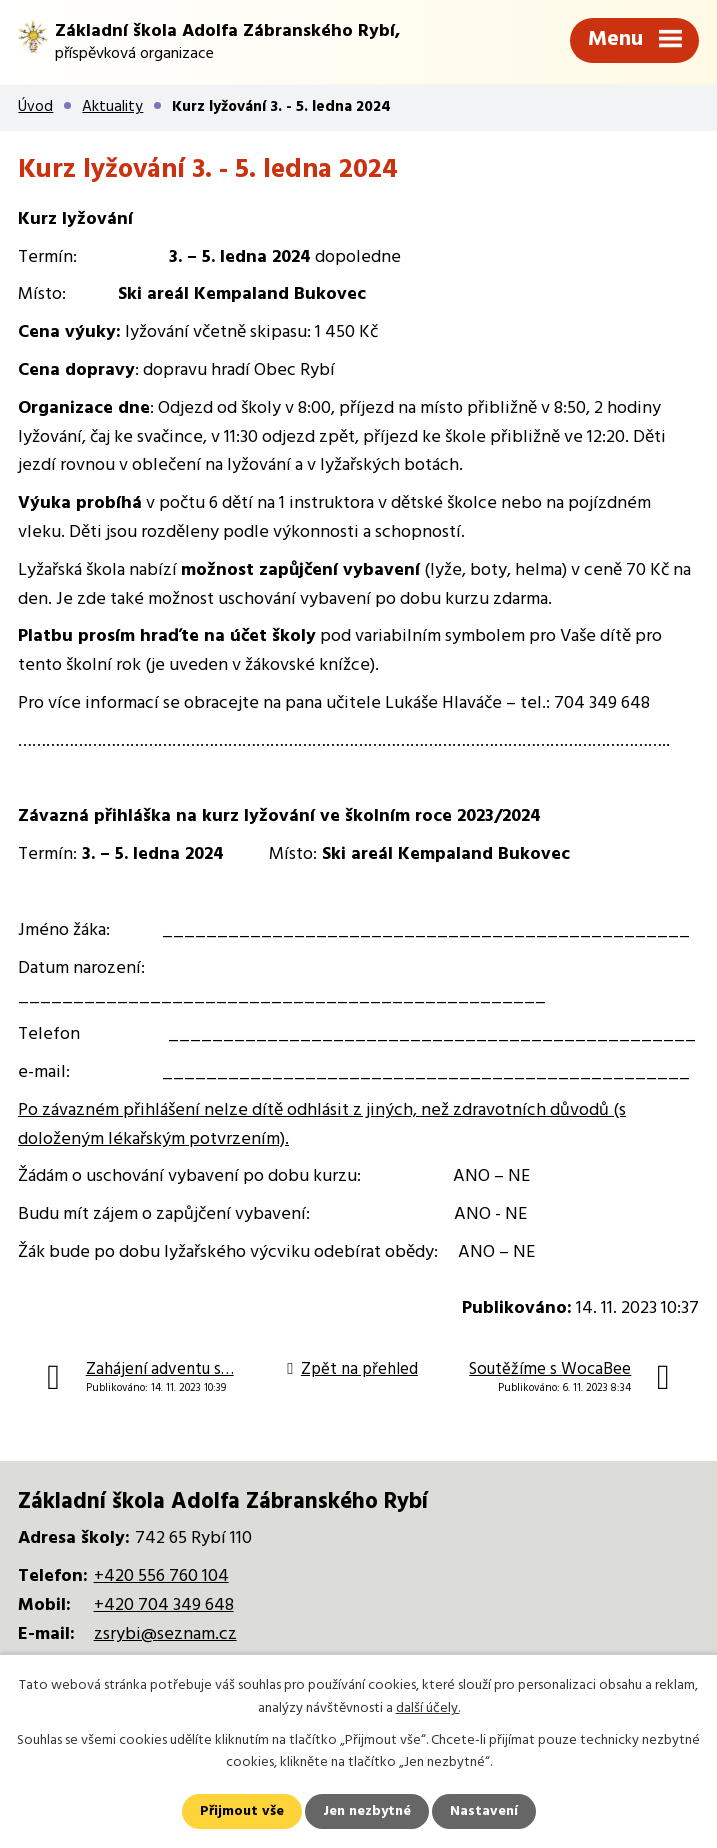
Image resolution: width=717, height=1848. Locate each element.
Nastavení (484, 1811)
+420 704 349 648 (164, 1605)
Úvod (35, 107)
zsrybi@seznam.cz (165, 1634)
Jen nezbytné (367, 1811)
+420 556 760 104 (161, 1576)
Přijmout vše (242, 1811)
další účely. (428, 1707)
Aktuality (112, 107)
